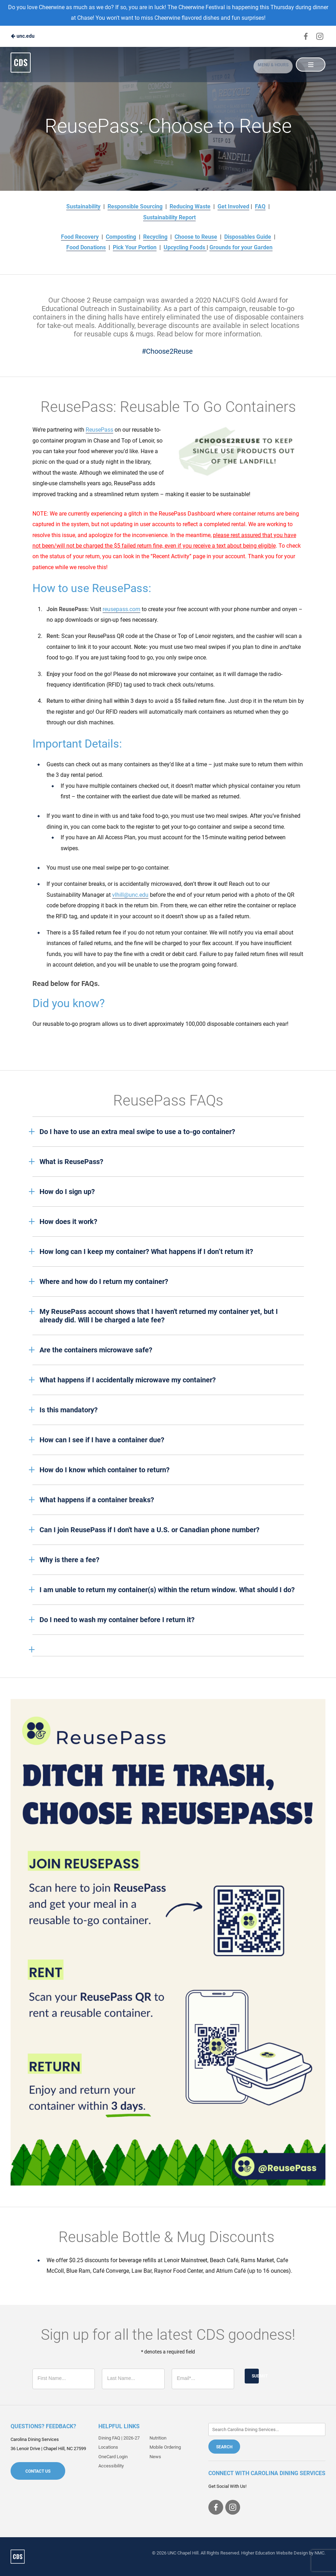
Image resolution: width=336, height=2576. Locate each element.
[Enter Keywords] (266, 2429)
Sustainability (83, 206)
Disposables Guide (247, 236)
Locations (108, 2447)
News (155, 2456)
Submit (255, 2376)
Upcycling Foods (185, 247)
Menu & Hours (267, 64)
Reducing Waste (190, 206)
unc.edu (23, 36)
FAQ (260, 206)
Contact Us (37, 2471)
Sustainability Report (169, 217)
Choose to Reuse (196, 236)
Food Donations (86, 247)
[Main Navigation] (309, 64)
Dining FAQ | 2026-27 (119, 2438)
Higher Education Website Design (274, 2553)
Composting (121, 236)
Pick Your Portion (135, 247)
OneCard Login (113, 2456)
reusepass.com (121, 609)
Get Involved (233, 206)
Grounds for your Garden (241, 247)
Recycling (155, 236)
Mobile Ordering (165, 2447)
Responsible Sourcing (135, 206)
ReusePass (99, 429)
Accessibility (111, 2465)
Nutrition (157, 2438)
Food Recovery (80, 236)
